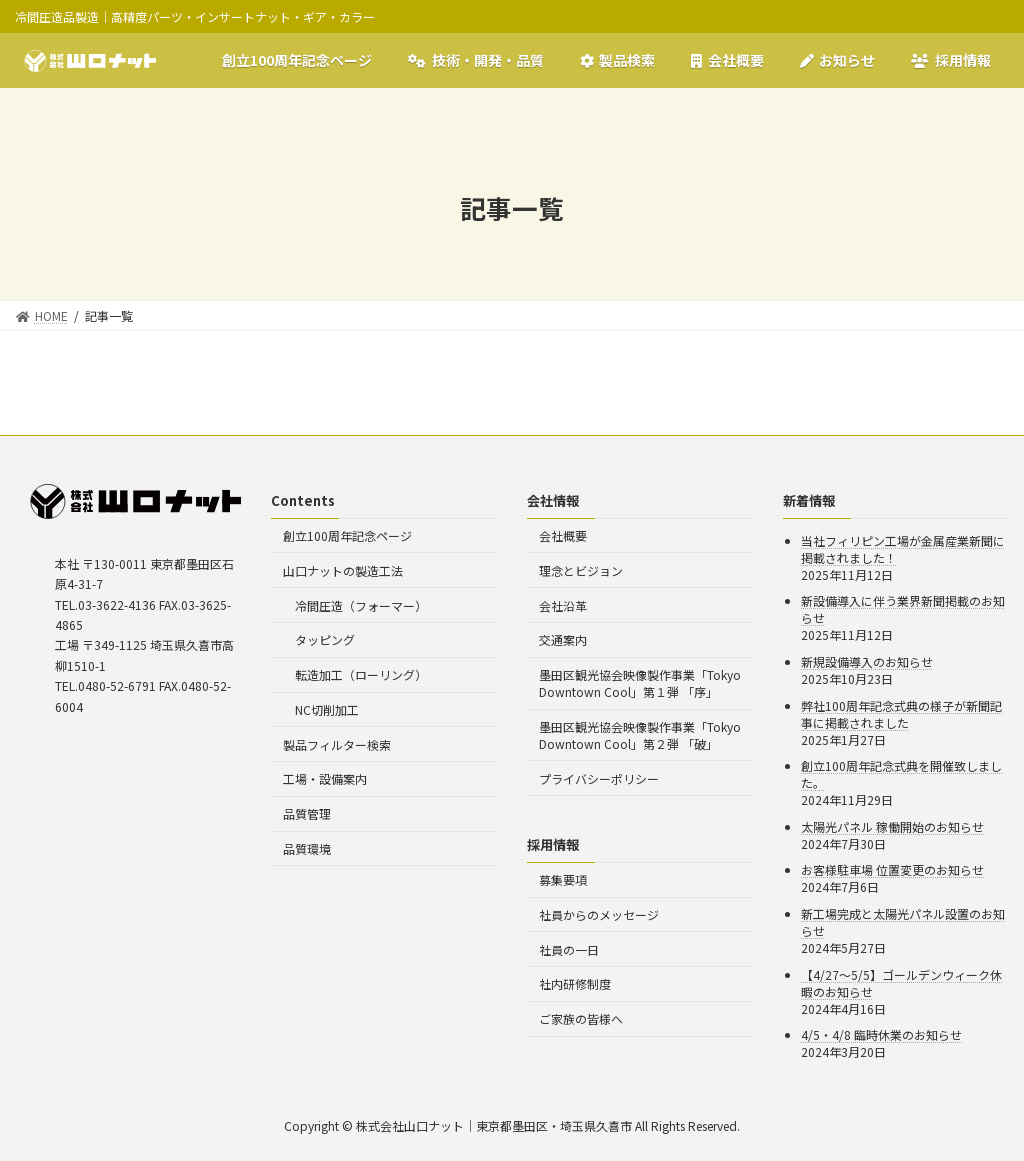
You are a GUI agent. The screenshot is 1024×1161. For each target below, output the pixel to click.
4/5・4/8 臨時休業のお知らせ (881, 1034)
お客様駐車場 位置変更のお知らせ (892, 869)
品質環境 (307, 848)
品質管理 (307, 813)
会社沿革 (563, 605)
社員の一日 (569, 949)
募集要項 (563, 879)
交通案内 (563, 639)
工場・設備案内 (325, 778)
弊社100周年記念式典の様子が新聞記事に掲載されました (901, 714)
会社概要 (563, 535)
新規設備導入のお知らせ (867, 661)
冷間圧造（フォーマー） (361, 605)
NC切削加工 (327, 709)
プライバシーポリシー (599, 778)
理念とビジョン (581, 570)
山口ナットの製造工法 (343, 570)
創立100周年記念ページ (347, 535)
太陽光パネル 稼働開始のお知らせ (892, 826)
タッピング (325, 639)
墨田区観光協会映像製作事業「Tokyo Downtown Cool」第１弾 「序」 (640, 683)
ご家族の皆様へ (581, 1018)
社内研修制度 (575, 983)
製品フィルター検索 (337, 744)
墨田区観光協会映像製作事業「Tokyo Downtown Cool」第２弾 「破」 (640, 735)
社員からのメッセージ (599, 914)
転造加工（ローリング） (361, 674)
